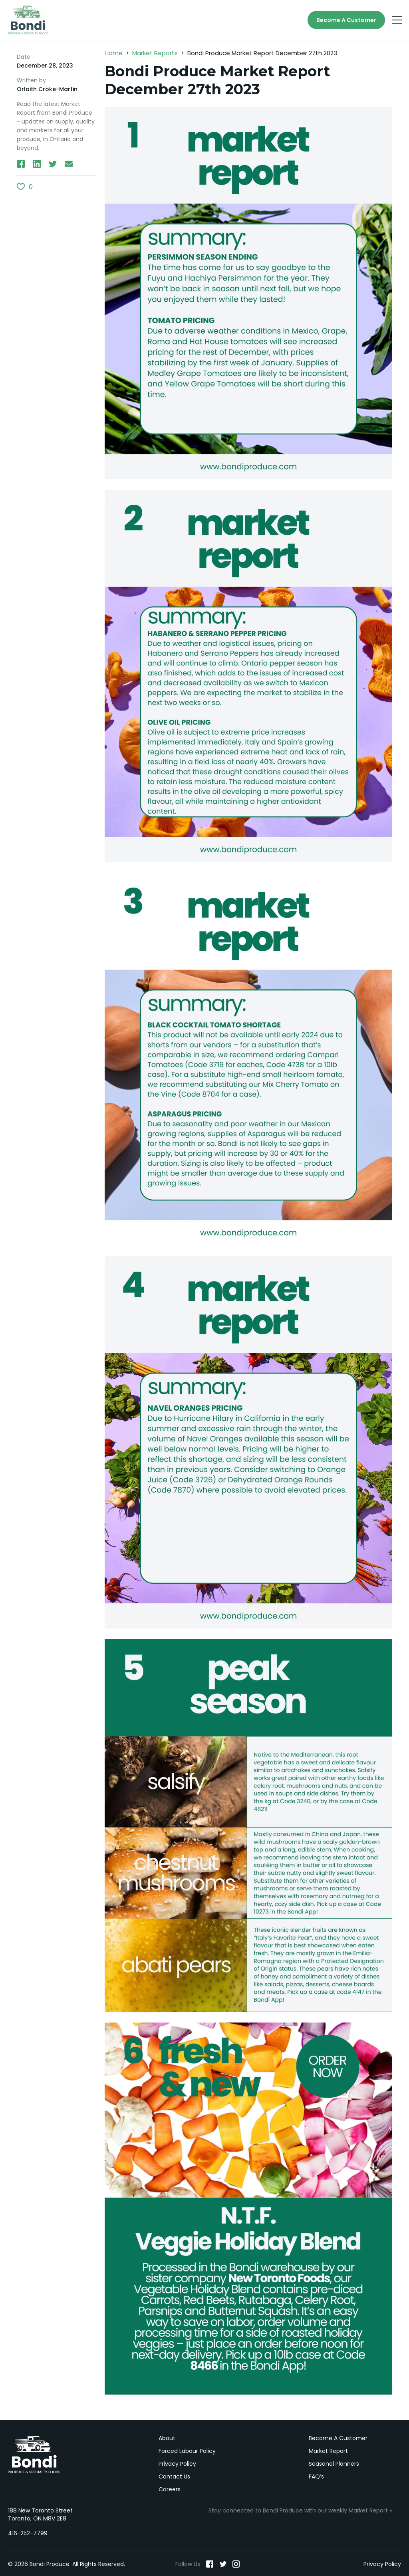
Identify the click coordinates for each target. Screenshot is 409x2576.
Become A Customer (346, 20)
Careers (170, 2489)
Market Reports (155, 53)
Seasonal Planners (334, 2464)
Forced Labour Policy (187, 2451)
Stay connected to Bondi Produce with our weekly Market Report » (300, 2510)
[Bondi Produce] (28, 20)
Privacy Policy (177, 2464)
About (167, 2438)
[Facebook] (209, 2564)
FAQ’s (316, 2476)
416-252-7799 (28, 2533)
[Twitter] (222, 2564)
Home (114, 53)
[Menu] (397, 20)
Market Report (328, 2451)
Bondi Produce (34, 2454)
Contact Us (174, 2476)
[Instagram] (236, 2564)
